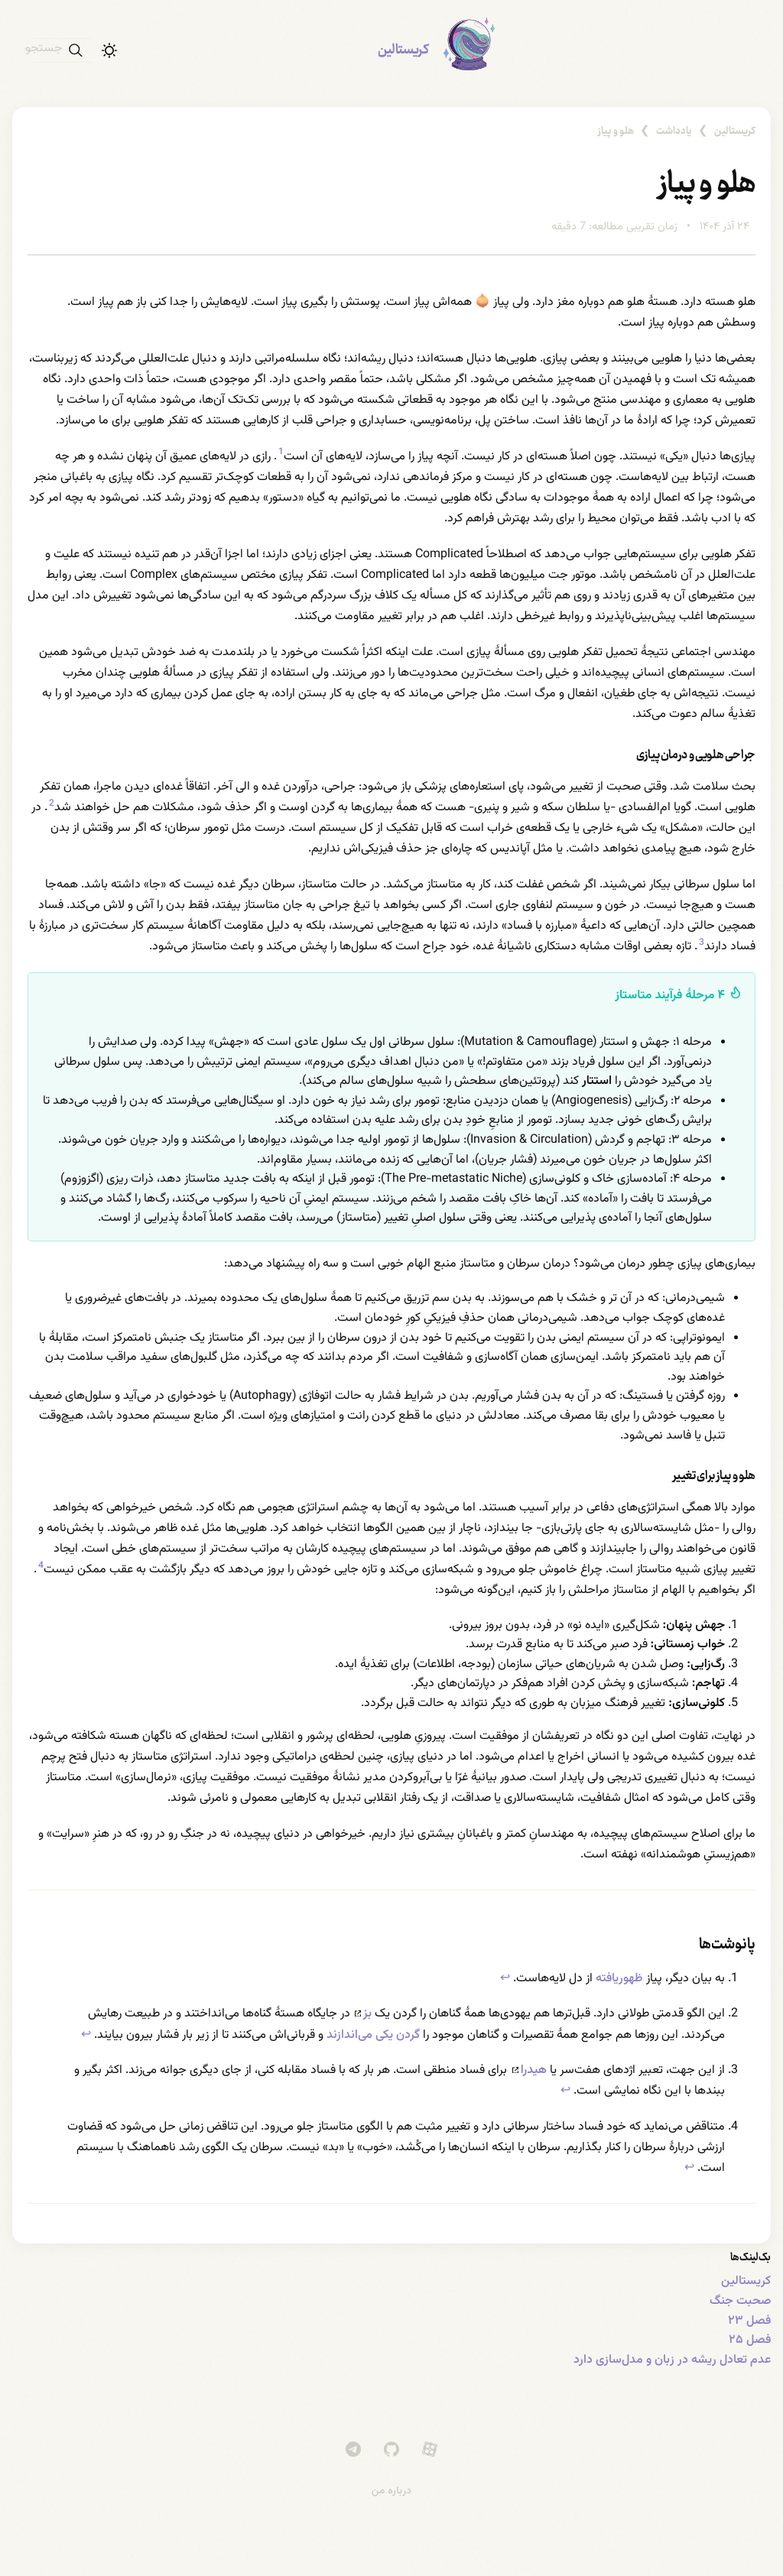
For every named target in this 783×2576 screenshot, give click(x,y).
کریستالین (403, 50)
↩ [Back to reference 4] (689, 2168)
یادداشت (674, 131)
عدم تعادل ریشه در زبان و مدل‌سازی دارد (672, 2360)
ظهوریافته (619, 1978)
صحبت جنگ (740, 2301)
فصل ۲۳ (749, 2321)
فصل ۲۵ (750, 2340)
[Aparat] (429, 2449)
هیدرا (529, 2070)
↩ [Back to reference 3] (565, 2091)
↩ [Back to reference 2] (86, 2035)
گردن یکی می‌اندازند (373, 2035)
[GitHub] (391, 2449)
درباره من (392, 2491)
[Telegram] (352, 2449)
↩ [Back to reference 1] (505, 1978)
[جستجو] (63, 50)
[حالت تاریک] (109, 50)
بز (363, 2013)
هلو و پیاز (616, 131)
